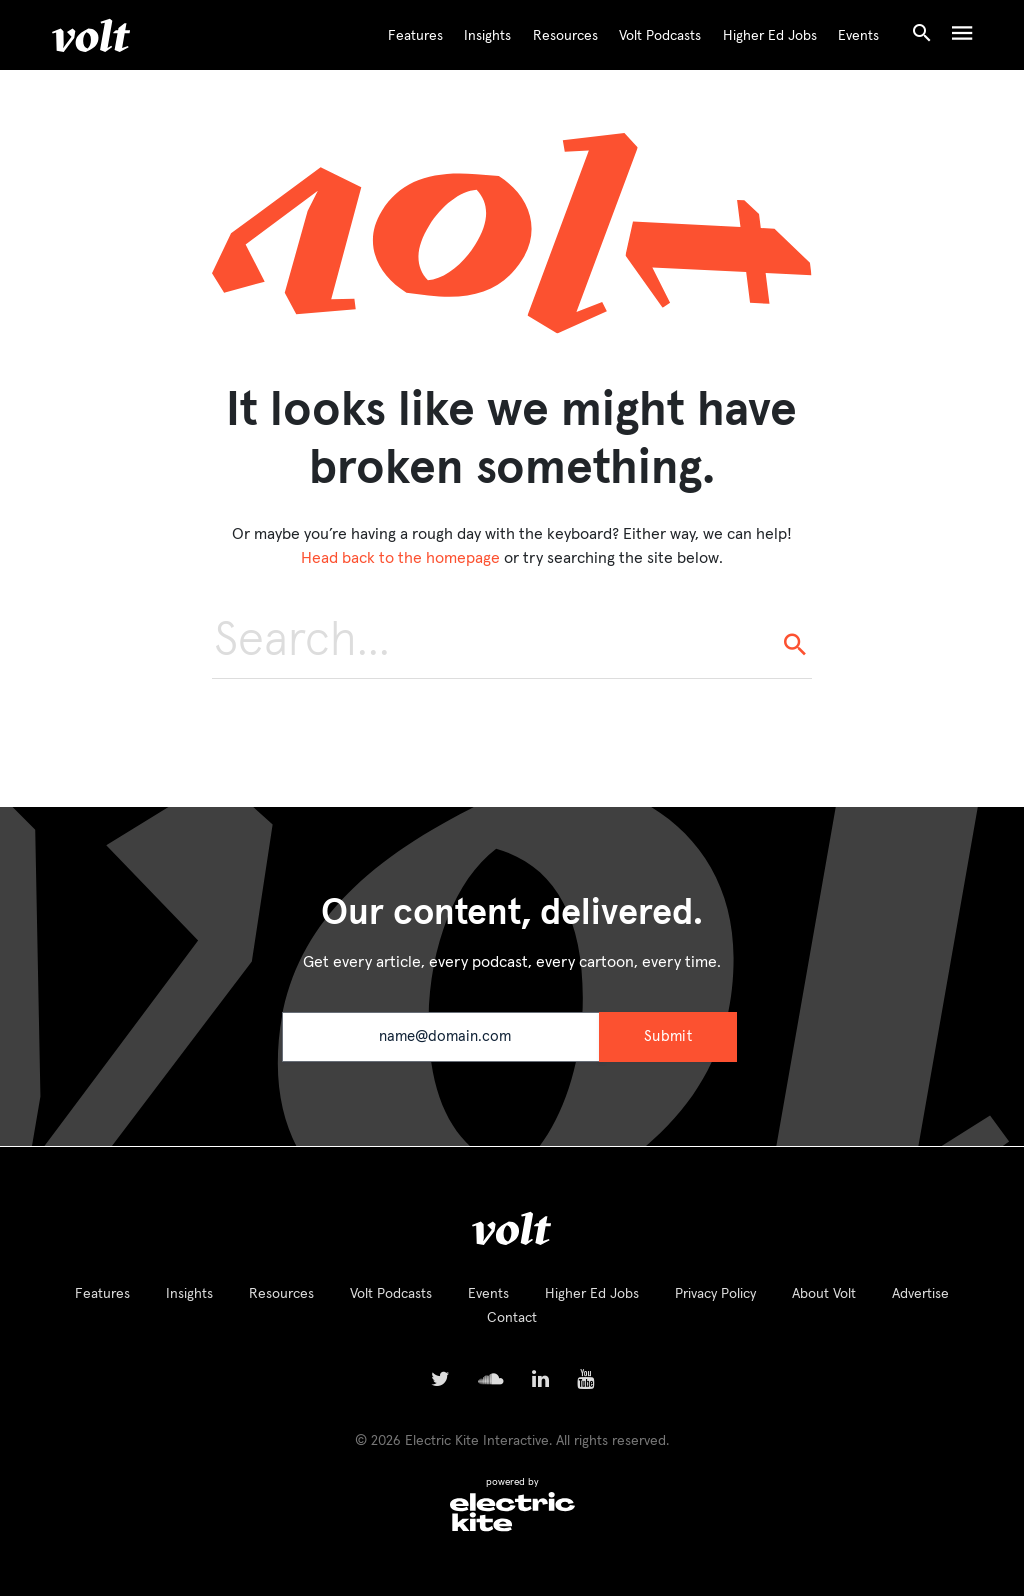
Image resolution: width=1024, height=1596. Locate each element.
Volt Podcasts (660, 36)
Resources (565, 36)
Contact (512, 1318)
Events (858, 36)
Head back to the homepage (400, 558)
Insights (487, 36)
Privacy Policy (715, 1294)
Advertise (920, 1294)
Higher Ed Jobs (770, 36)
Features (415, 36)
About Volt (824, 1294)
